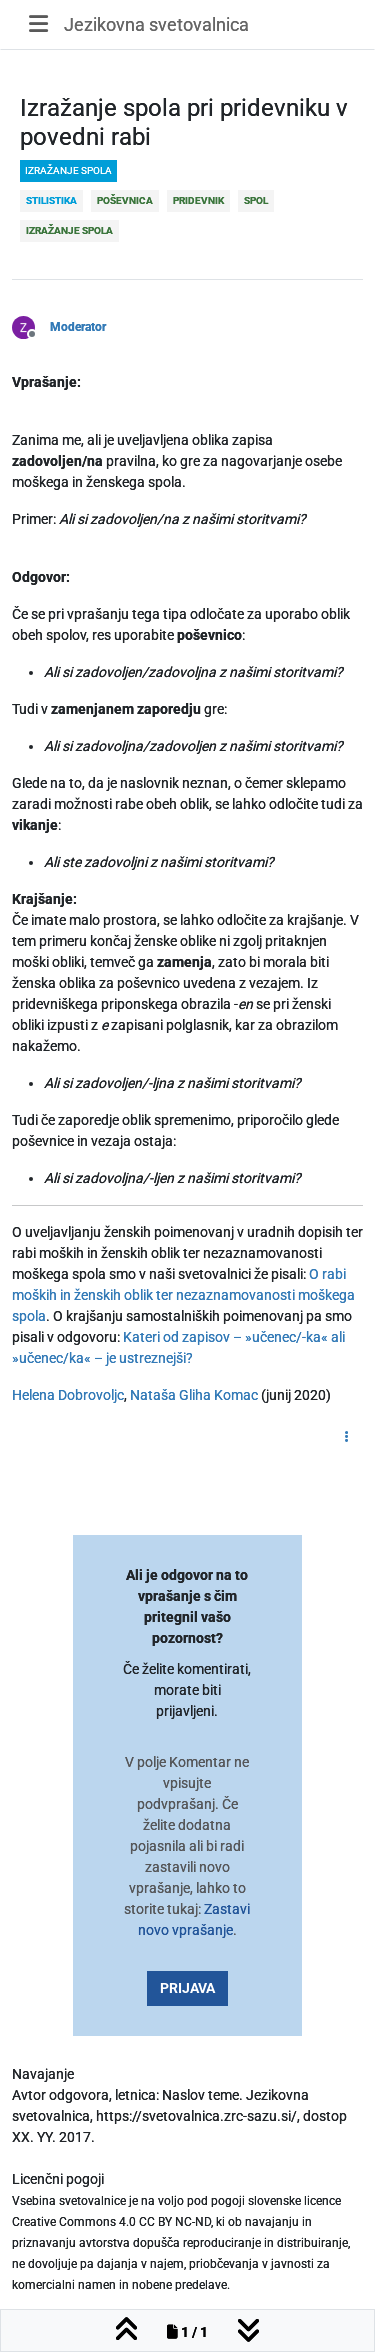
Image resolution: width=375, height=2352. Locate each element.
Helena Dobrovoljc (68, 1395)
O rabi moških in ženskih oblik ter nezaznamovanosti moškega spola (183, 1295)
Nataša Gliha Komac (194, 1395)
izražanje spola (68, 170)
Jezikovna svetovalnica (156, 24)
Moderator (78, 327)
